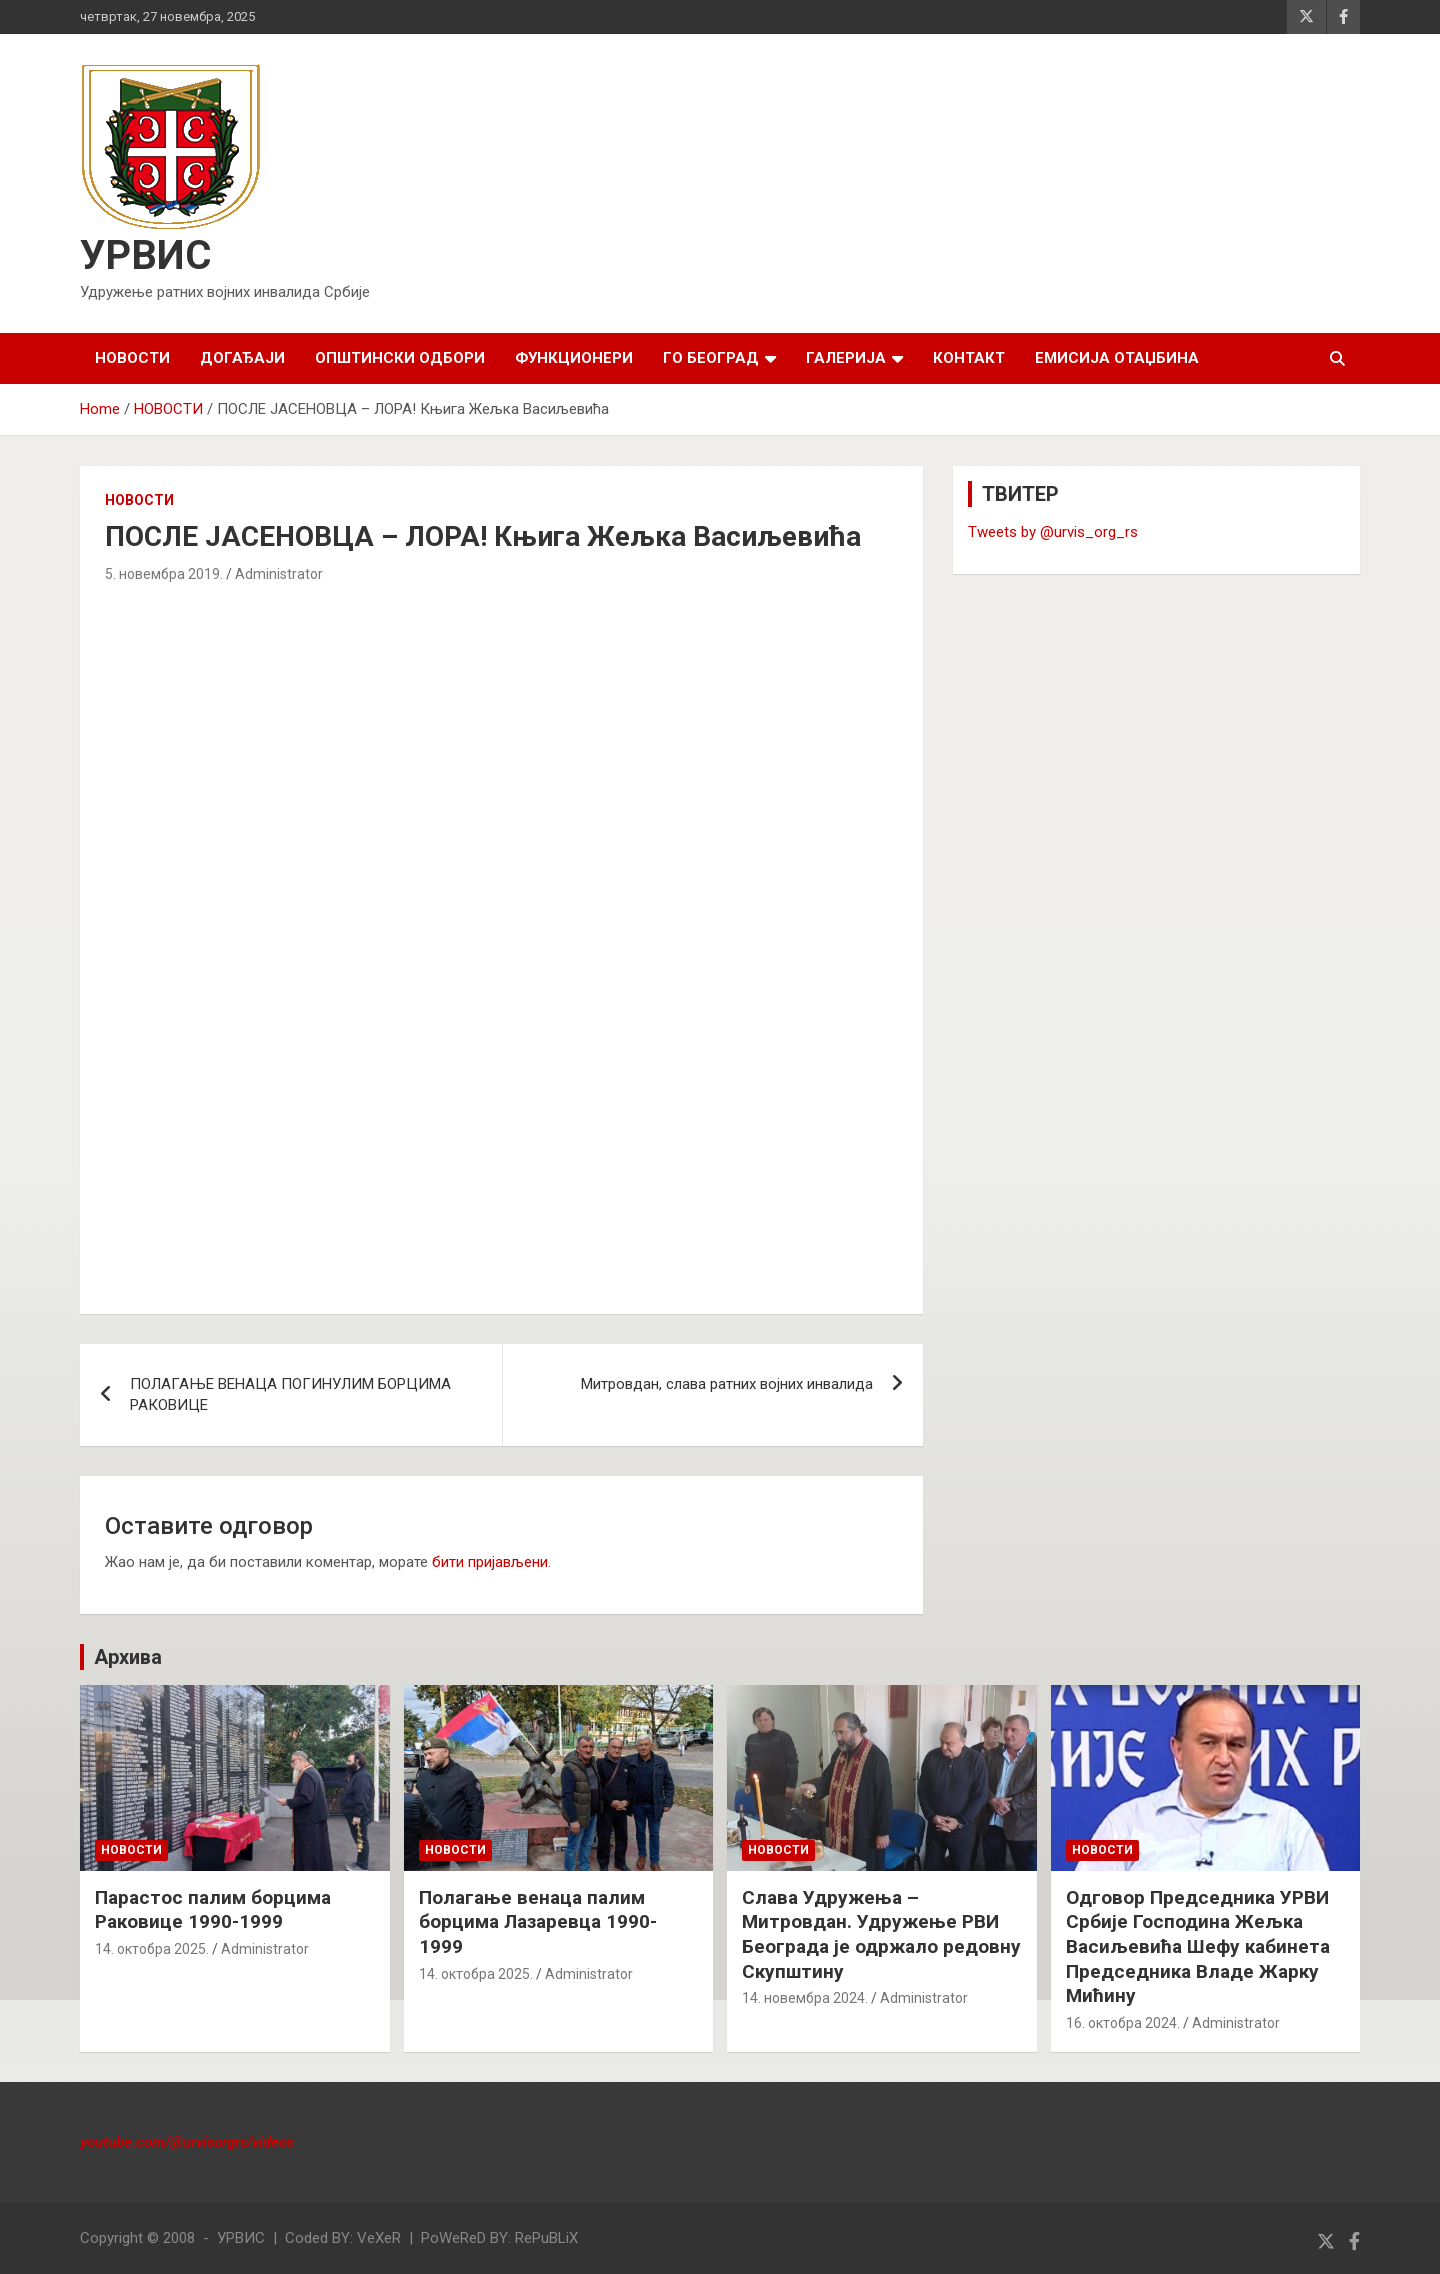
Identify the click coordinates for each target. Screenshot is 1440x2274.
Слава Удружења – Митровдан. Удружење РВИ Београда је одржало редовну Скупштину (881, 1934)
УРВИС (145, 255)
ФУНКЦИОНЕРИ (574, 358)
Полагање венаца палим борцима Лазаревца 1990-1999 (538, 1922)
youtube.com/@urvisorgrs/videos (187, 2142)
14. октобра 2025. (152, 1949)
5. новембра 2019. (164, 574)
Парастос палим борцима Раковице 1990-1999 (213, 1910)
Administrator (279, 574)
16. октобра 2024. (1123, 2023)
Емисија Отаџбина (1117, 358)
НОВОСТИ (132, 358)
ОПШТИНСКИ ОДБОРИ (400, 358)
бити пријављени (490, 1562)
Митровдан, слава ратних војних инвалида (727, 1384)
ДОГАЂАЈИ (242, 358)
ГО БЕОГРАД (711, 358)
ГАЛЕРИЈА (846, 358)
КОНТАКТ (969, 358)
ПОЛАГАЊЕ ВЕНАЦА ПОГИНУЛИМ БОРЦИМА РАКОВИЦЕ (290, 1394)
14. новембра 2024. (805, 1998)
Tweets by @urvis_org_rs (1053, 532)
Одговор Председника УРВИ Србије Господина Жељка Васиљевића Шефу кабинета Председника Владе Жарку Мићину (1198, 1947)
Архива (128, 1657)
